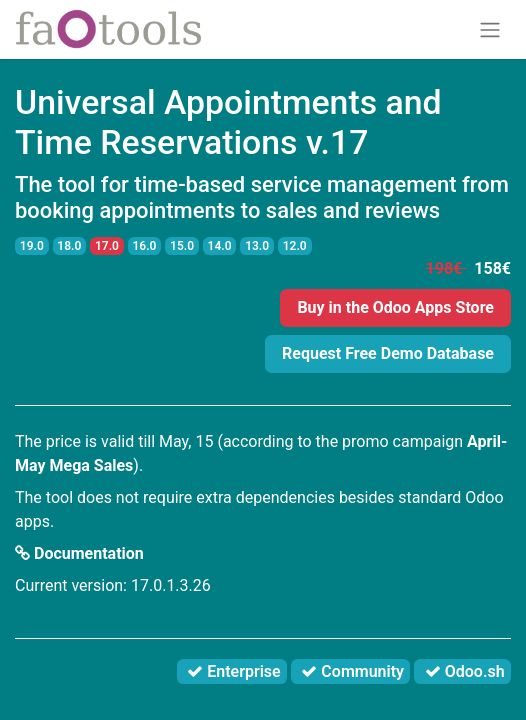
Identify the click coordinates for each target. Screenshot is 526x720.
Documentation (79, 553)
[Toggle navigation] (490, 29)
